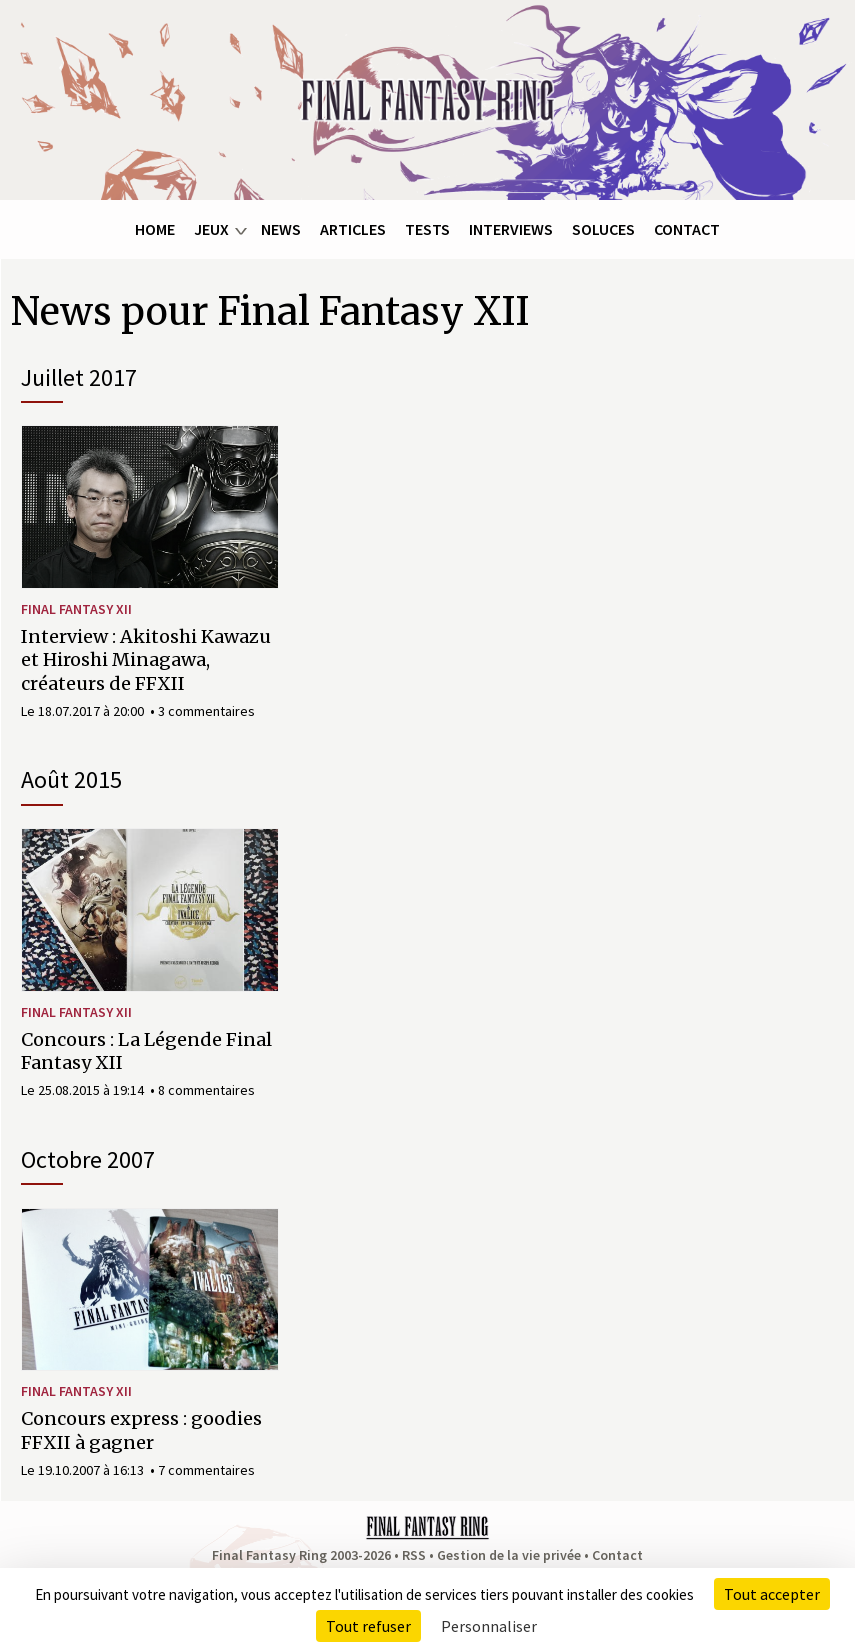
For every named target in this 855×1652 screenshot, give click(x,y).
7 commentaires (206, 1470)
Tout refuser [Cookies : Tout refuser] (368, 1626)
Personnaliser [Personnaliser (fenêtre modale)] (489, 1626)
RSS (414, 1555)
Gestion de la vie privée (509, 1555)
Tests (427, 229)
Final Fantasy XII (76, 609)
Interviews (511, 229)
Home (155, 229)
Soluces (603, 229)
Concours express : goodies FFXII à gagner (141, 1430)
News (281, 229)
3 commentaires (206, 711)
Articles (353, 229)
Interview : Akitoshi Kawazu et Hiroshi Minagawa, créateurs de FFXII (146, 660)
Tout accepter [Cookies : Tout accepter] (772, 1594)
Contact (687, 229)
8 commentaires (206, 1090)
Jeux (211, 229)
